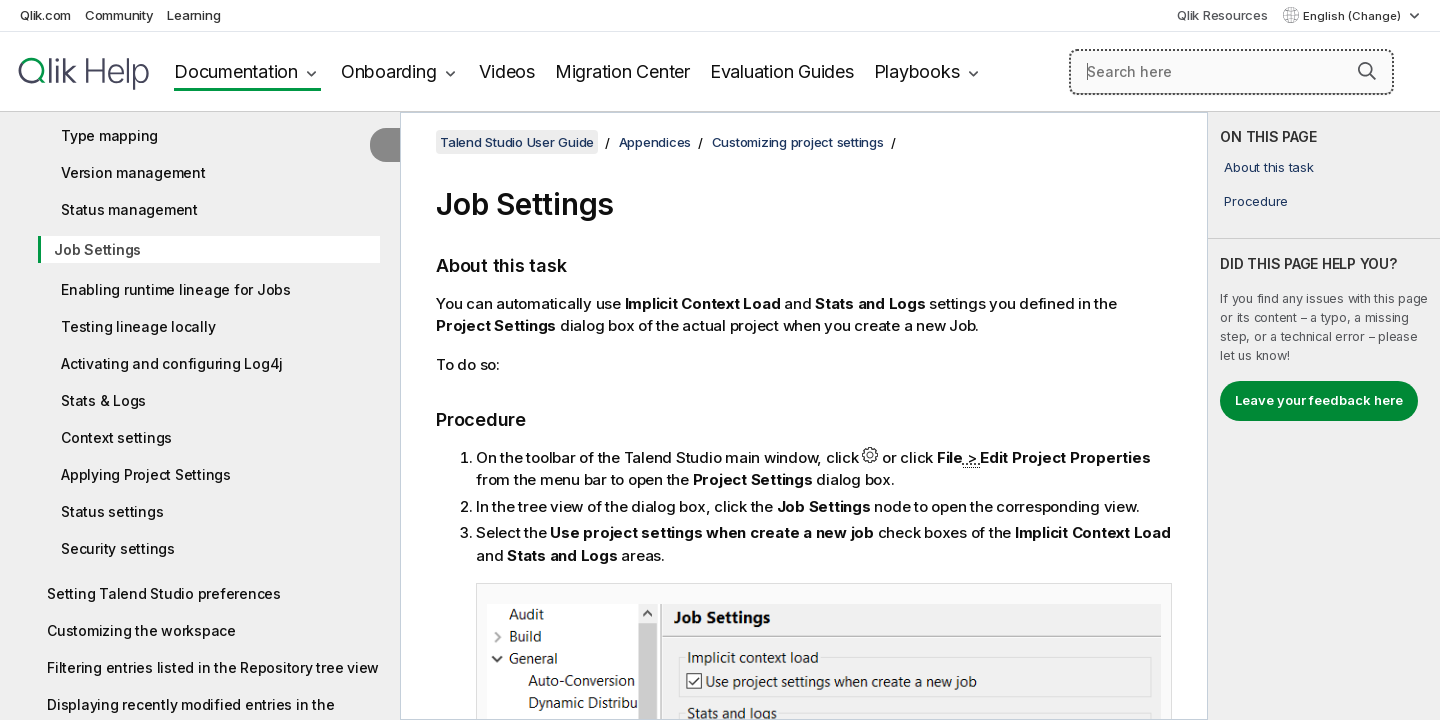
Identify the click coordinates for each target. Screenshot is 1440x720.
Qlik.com (45, 15)
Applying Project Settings (146, 474)
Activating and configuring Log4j (172, 363)
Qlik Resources (1222, 15)
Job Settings (97, 249)
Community (119, 15)
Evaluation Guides (782, 71)
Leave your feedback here (1319, 400)
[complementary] (1324, 416)
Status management (129, 209)
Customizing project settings (798, 142)
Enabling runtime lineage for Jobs (176, 289)
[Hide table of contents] (385, 145)
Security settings (118, 548)
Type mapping (109, 135)
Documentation (236, 71)
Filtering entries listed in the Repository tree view (213, 667)
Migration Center (622, 71)
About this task (1268, 167)
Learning (193, 15)
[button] (1367, 71)
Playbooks (917, 71)
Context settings (116, 437)
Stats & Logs (103, 400)
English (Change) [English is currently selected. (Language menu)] (1353, 16)
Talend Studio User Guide (517, 142)
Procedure (1256, 201)
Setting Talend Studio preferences (164, 593)
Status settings (112, 511)
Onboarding (389, 71)
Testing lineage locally (138, 326)
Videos (507, 71)
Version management (133, 172)
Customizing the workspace (141, 630)
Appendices (655, 142)
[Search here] (1231, 72)
